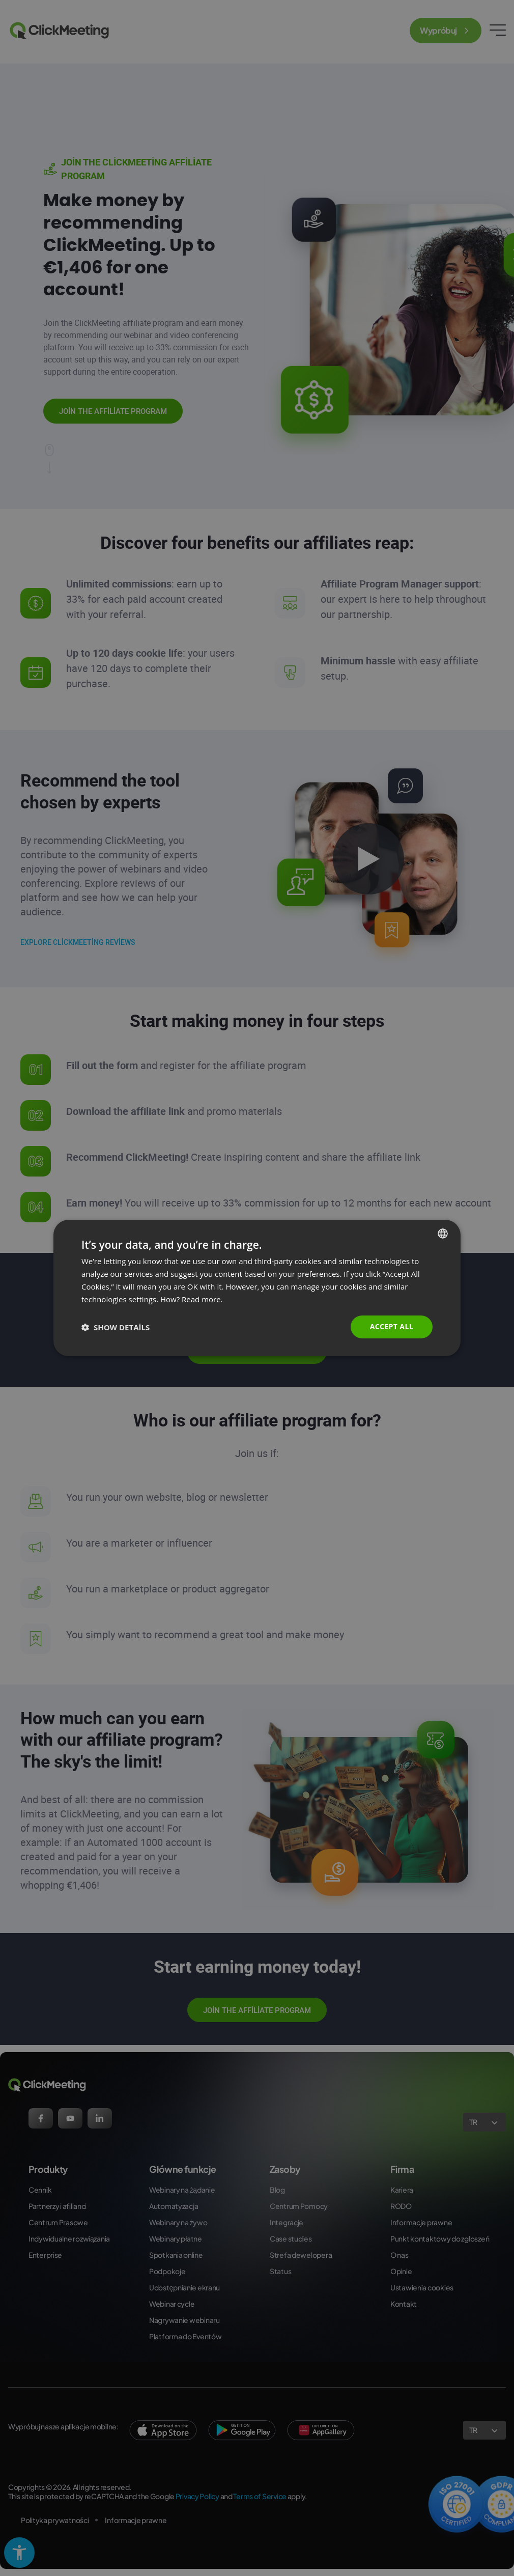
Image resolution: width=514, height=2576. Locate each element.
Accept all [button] (391, 1326)
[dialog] (257, 1288)
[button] (115, 1327)
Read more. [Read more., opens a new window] (202, 1299)
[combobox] (443, 1233)
